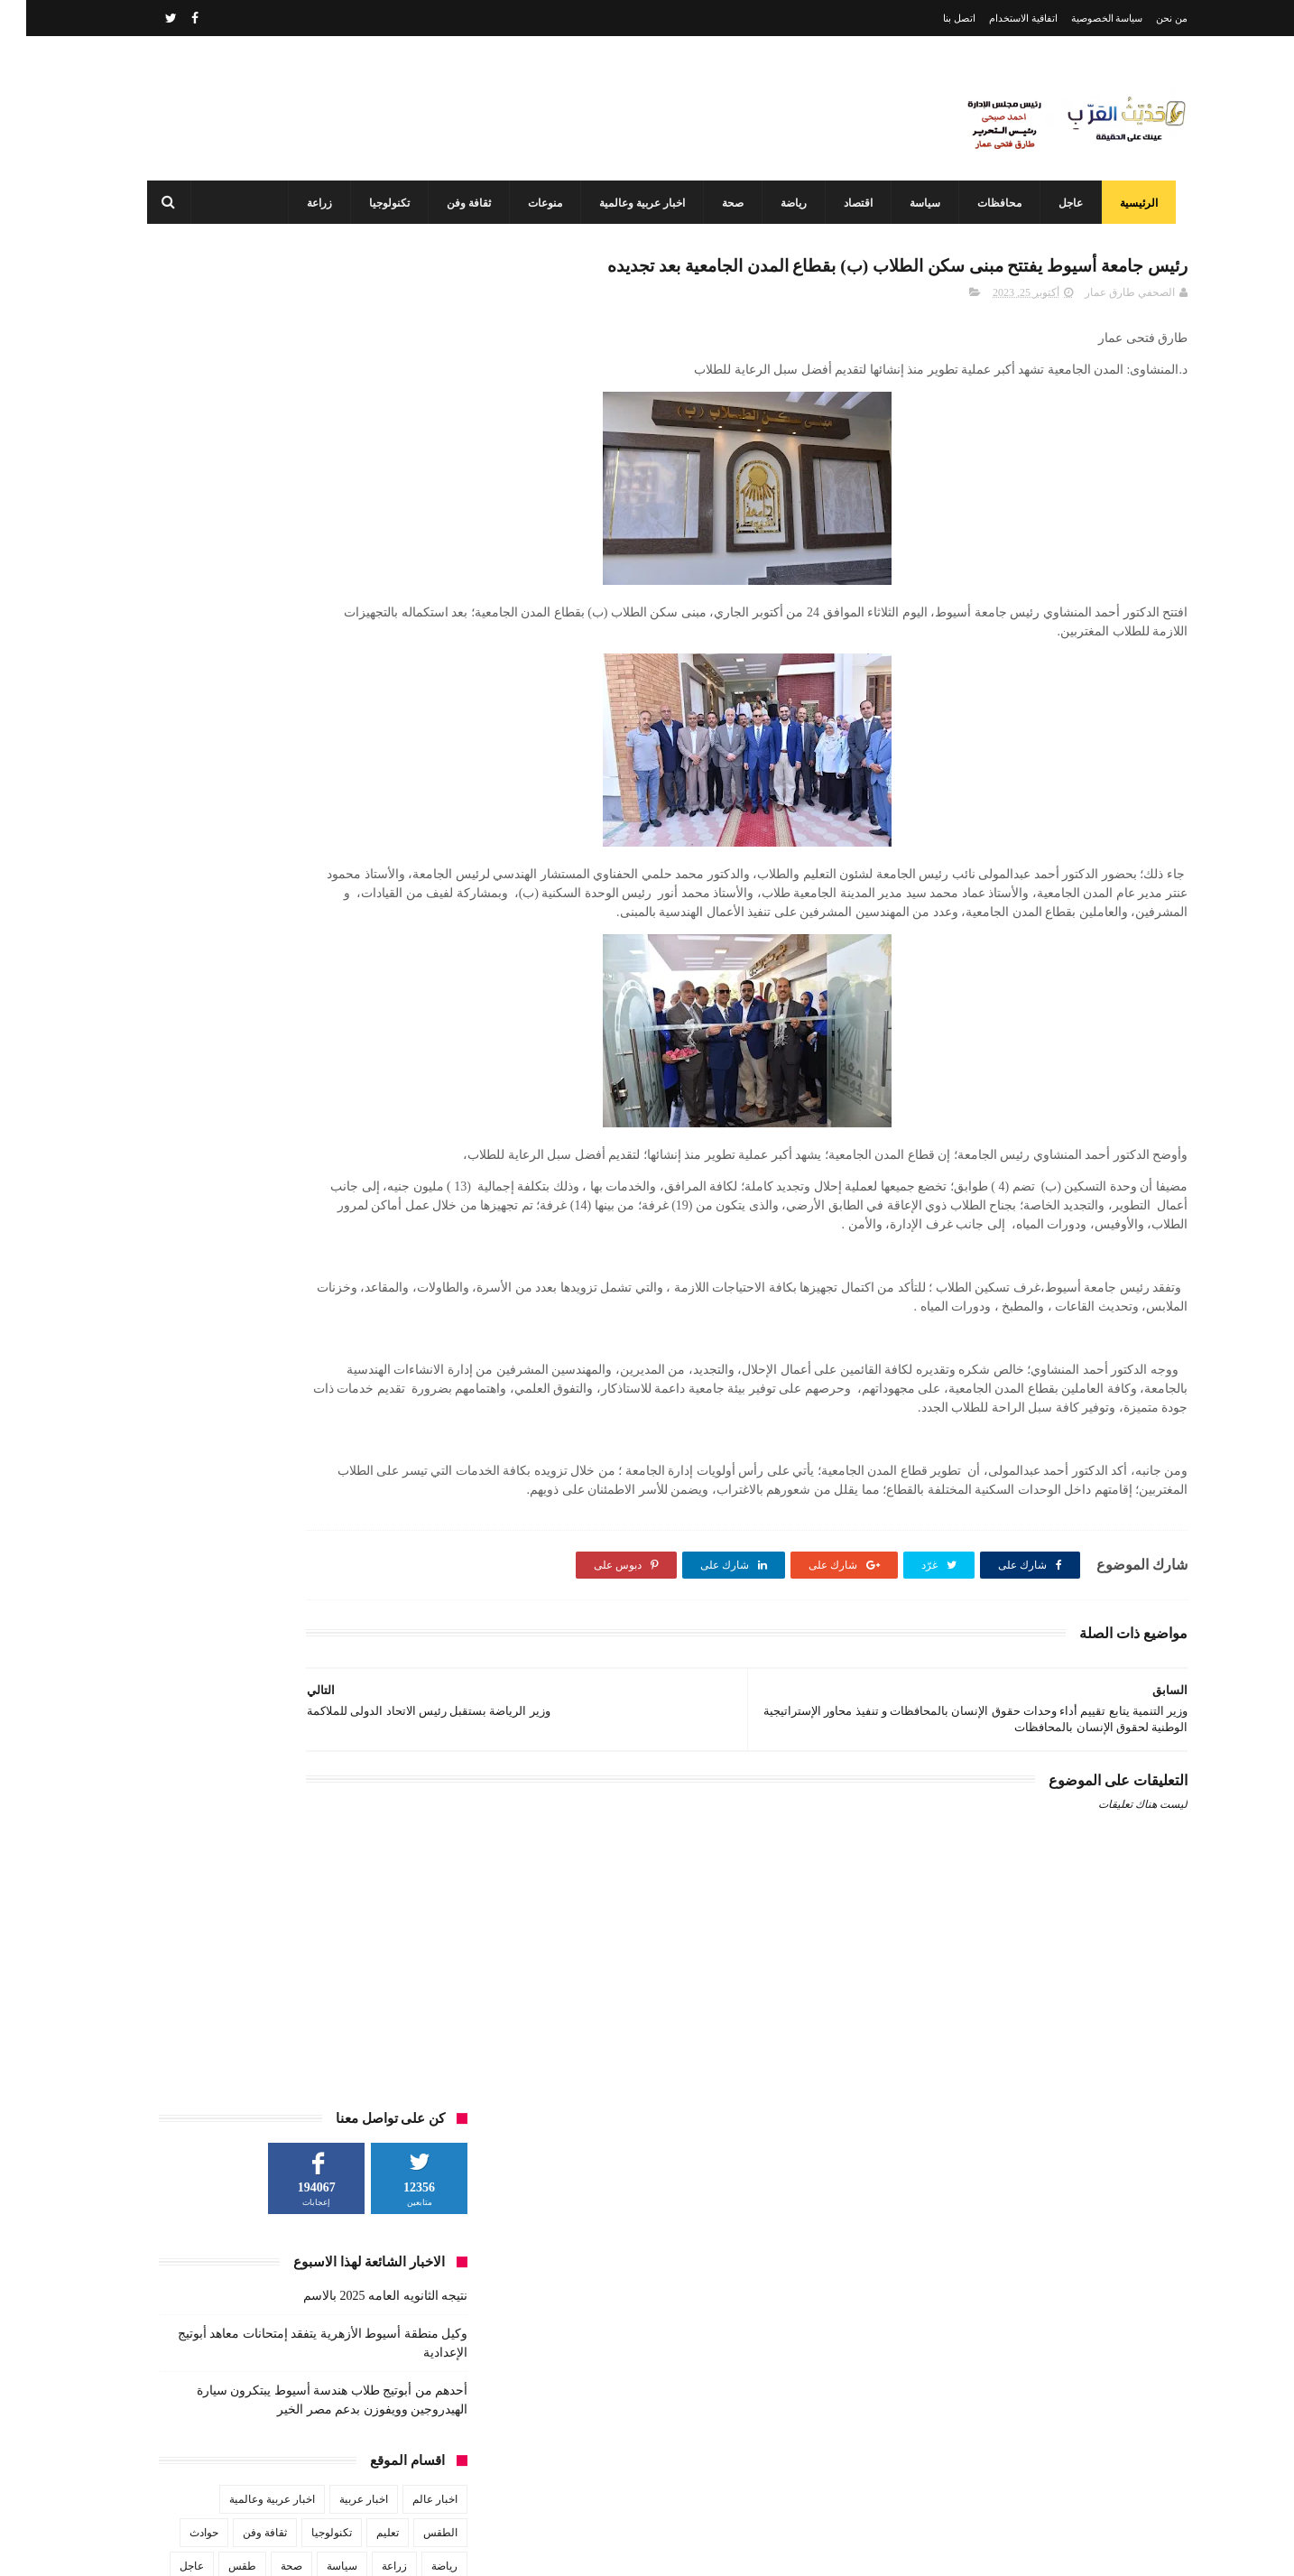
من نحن (1145, 18)
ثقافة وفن (454, 203)
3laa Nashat (867, 2547)
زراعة (305, 203)
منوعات (530, 203)
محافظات (985, 203)
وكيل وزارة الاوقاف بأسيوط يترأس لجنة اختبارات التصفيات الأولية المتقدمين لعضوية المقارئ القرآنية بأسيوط (604, 2469)
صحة (718, 203)
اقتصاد (843, 203)
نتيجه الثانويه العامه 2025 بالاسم (359, 442)
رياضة (779, 203)
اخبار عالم (408, 646)
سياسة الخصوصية (1081, 18)
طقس (216, 713)
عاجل (1056, 203)
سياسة (910, 203)
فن (424, 746)
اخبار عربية (337, 646)
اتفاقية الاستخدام (997, 18)
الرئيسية (1124, 203)
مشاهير (308, 746)
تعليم (361, 679)
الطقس (414, 679)
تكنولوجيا (375, 203)
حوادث (177, 679)
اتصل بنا (933, 18)
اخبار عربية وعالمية (627, 203)
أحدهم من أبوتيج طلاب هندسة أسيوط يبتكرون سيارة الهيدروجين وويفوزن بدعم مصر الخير (611, 2349)
